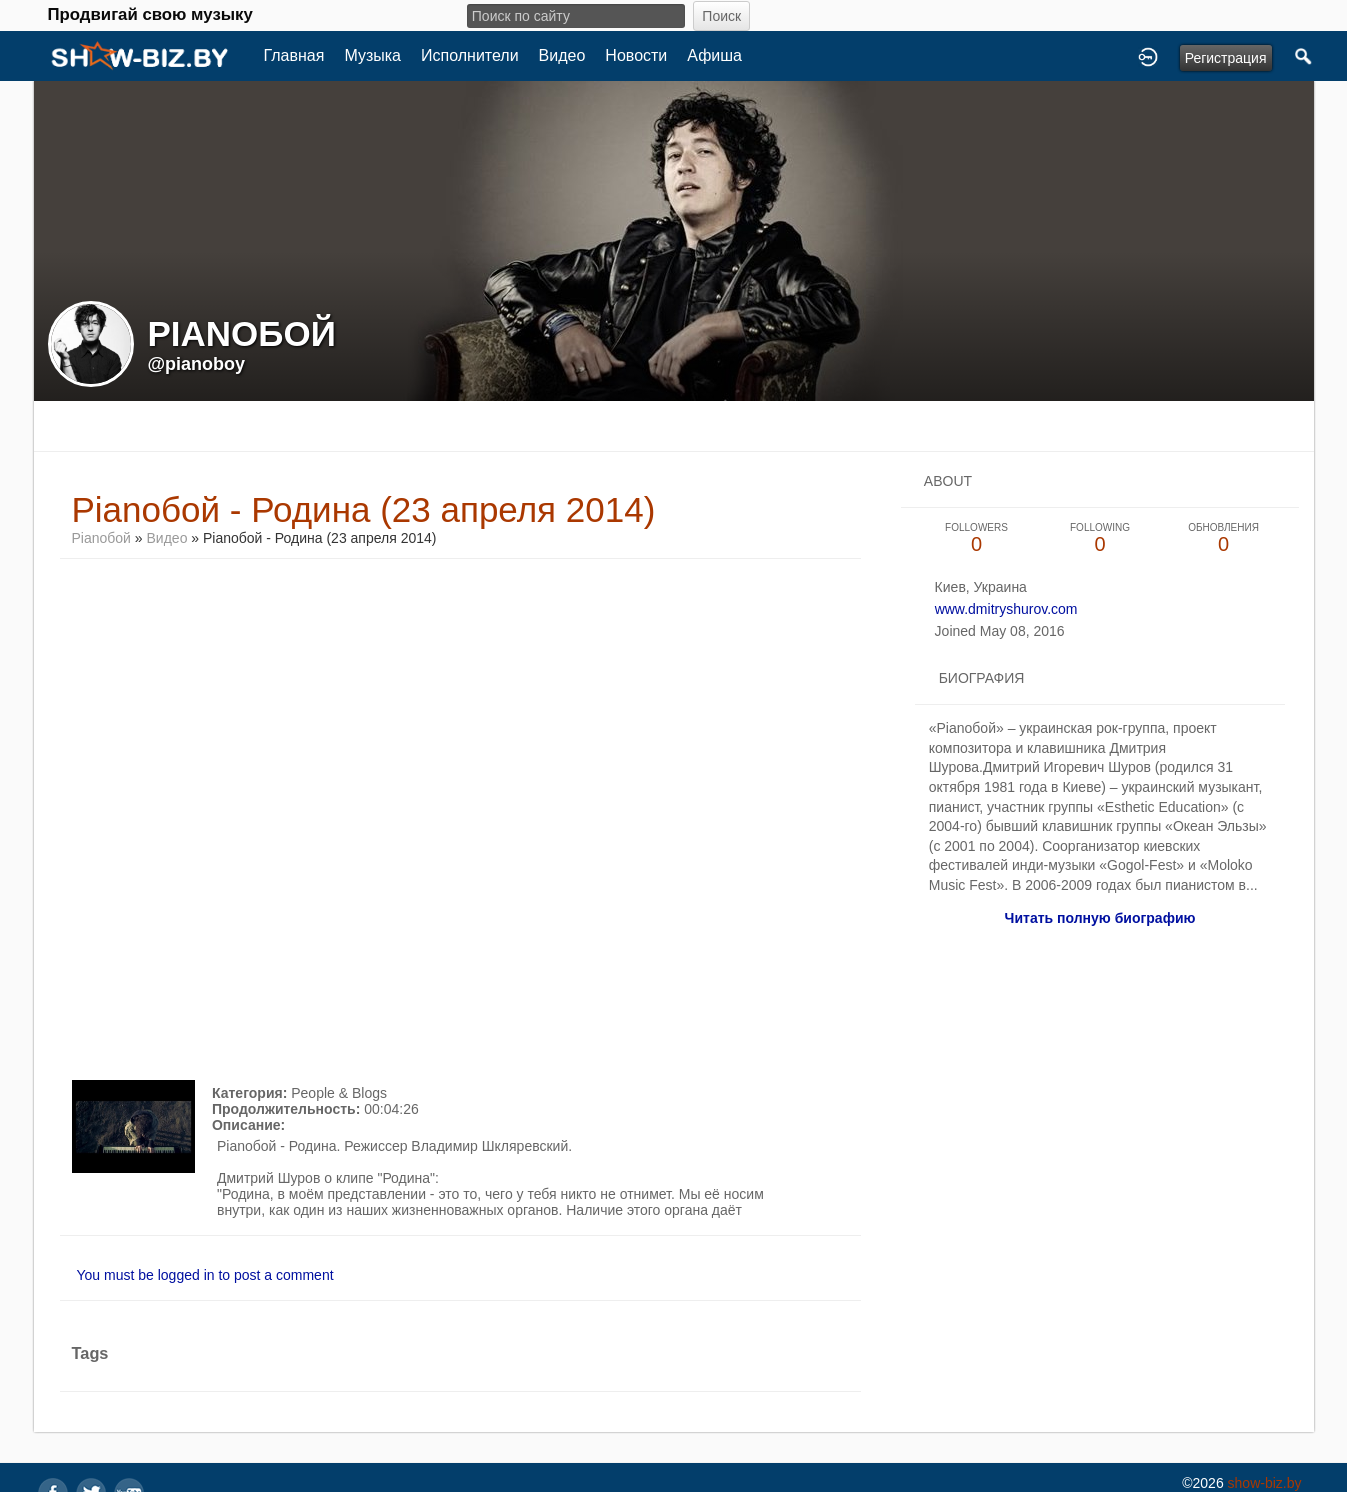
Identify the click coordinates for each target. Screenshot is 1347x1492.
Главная (294, 55)
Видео (562, 55)
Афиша (714, 55)
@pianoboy (197, 364)
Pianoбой (101, 538)
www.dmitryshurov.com (1006, 609)
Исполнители (470, 55)
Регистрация (1226, 58)
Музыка (372, 55)
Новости (636, 55)
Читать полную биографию (1100, 918)
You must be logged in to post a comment (205, 1275)
